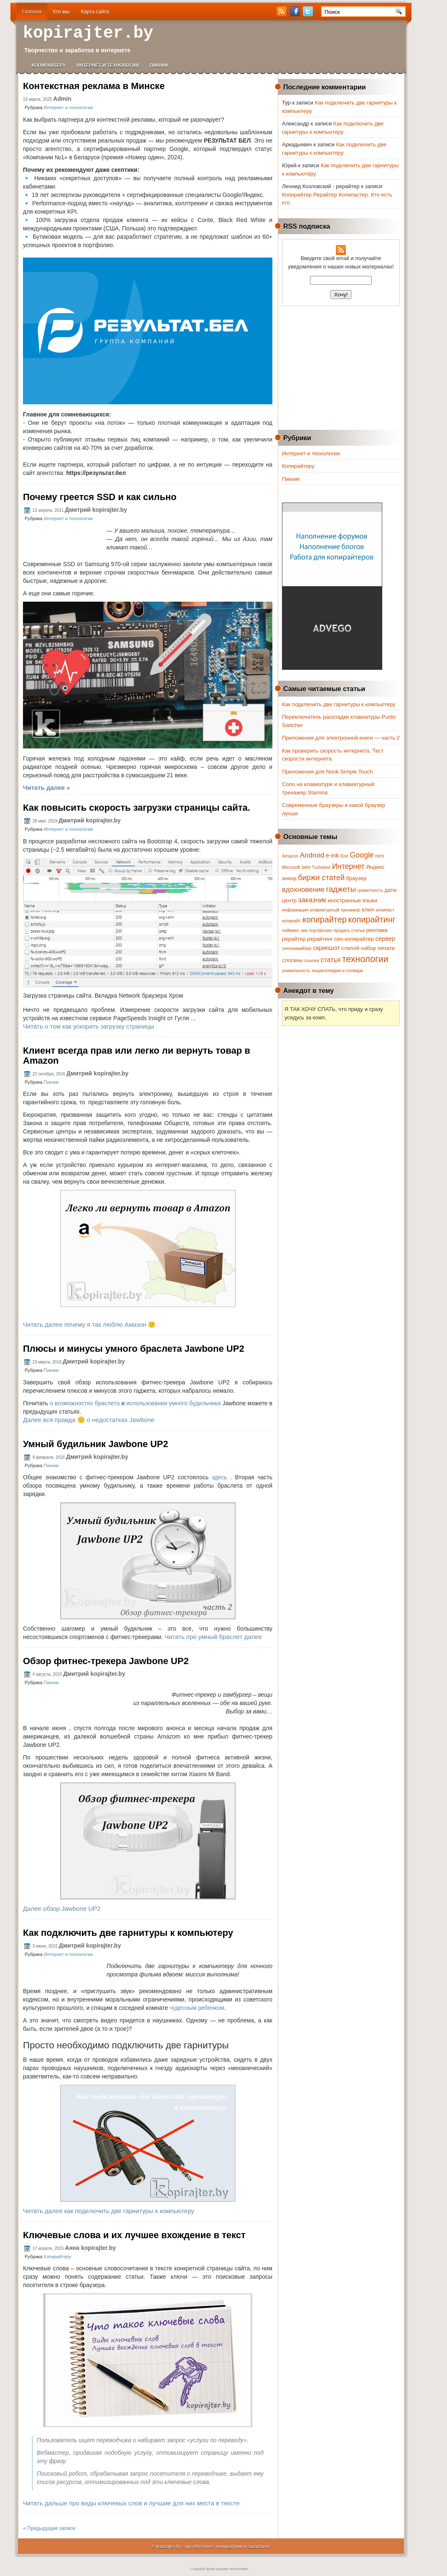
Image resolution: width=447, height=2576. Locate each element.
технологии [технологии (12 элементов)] (365, 959)
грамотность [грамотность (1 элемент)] (370, 890)
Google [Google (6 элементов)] (362, 855)
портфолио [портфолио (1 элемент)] (320, 930)
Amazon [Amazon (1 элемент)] (290, 855)
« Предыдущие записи (49, 2528)
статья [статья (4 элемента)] (330, 959)
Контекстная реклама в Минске (94, 86)
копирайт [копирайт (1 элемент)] (291, 920)
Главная (31, 12)
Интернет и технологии (107, 65)
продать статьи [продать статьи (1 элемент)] (349, 930)
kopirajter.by (88, 33)
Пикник (159, 65)
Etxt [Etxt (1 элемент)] (344, 855)
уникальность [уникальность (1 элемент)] (296, 970)
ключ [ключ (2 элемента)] (368, 909)
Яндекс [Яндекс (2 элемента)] (375, 867)
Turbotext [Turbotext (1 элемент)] (321, 867)
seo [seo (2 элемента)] (306, 867)
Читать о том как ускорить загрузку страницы (88, 1026)
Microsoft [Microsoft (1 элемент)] (291, 867)
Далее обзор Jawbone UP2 (62, 1908)
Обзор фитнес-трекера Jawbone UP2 (106, 1661)
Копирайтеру (49, 65)
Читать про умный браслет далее (213, 1636)
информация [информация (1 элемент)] (295, 909)
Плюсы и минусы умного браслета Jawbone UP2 (133, 1348)
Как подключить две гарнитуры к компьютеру (128, 1933)
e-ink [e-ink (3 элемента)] (332, 855)
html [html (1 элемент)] (379, 855)
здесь (219, 1477)
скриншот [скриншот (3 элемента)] (326, 948)
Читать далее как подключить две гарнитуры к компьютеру (108, 2210)
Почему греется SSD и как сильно (100, 497)
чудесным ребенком (197, 2007)
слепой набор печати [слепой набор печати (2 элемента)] (367, 948)
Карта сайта (95, 12)
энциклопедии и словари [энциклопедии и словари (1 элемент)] (337, 970)
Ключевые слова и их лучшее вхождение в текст (134, 2235)
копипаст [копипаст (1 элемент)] (385, 909)
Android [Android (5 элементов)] (312, 855)
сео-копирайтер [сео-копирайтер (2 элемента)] (354, 939)
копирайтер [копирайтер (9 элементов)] (324, 919)
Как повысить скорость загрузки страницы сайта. (136, 807)
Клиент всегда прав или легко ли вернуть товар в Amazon (136, 1055)
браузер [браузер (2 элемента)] (356, 878)
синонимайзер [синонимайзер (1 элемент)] (297, 948)
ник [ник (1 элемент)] (303, 930)
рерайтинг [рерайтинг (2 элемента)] (320, 939)
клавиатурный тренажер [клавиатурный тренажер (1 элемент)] (335, 909)
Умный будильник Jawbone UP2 (95, 1444)
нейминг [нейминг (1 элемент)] (290, 930)
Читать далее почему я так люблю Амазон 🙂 (89, 1324)
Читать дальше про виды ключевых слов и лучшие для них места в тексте (131, 2503)
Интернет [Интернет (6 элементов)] (348, 866)
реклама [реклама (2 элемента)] (377, 930)
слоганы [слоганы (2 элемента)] (292, 960)
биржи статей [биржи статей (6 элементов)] (321, 877)
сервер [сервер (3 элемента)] (385, 938)
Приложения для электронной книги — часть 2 (341, 738)
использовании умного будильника (173, 1403)
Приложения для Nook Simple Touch (327, 771)
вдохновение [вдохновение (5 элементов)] (303, 890)
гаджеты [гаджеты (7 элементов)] (341, 889)
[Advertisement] (342, 366)
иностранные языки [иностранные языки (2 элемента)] (352, 900)
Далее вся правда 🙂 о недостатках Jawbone (89, 1419)
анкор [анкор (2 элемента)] (289, 878)
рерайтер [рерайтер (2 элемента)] (294, 939)
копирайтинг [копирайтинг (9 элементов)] (371, 919)
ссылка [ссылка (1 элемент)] (311, 960)
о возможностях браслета (84, 1403)
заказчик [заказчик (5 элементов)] (312, 900)
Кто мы (61, 12)
